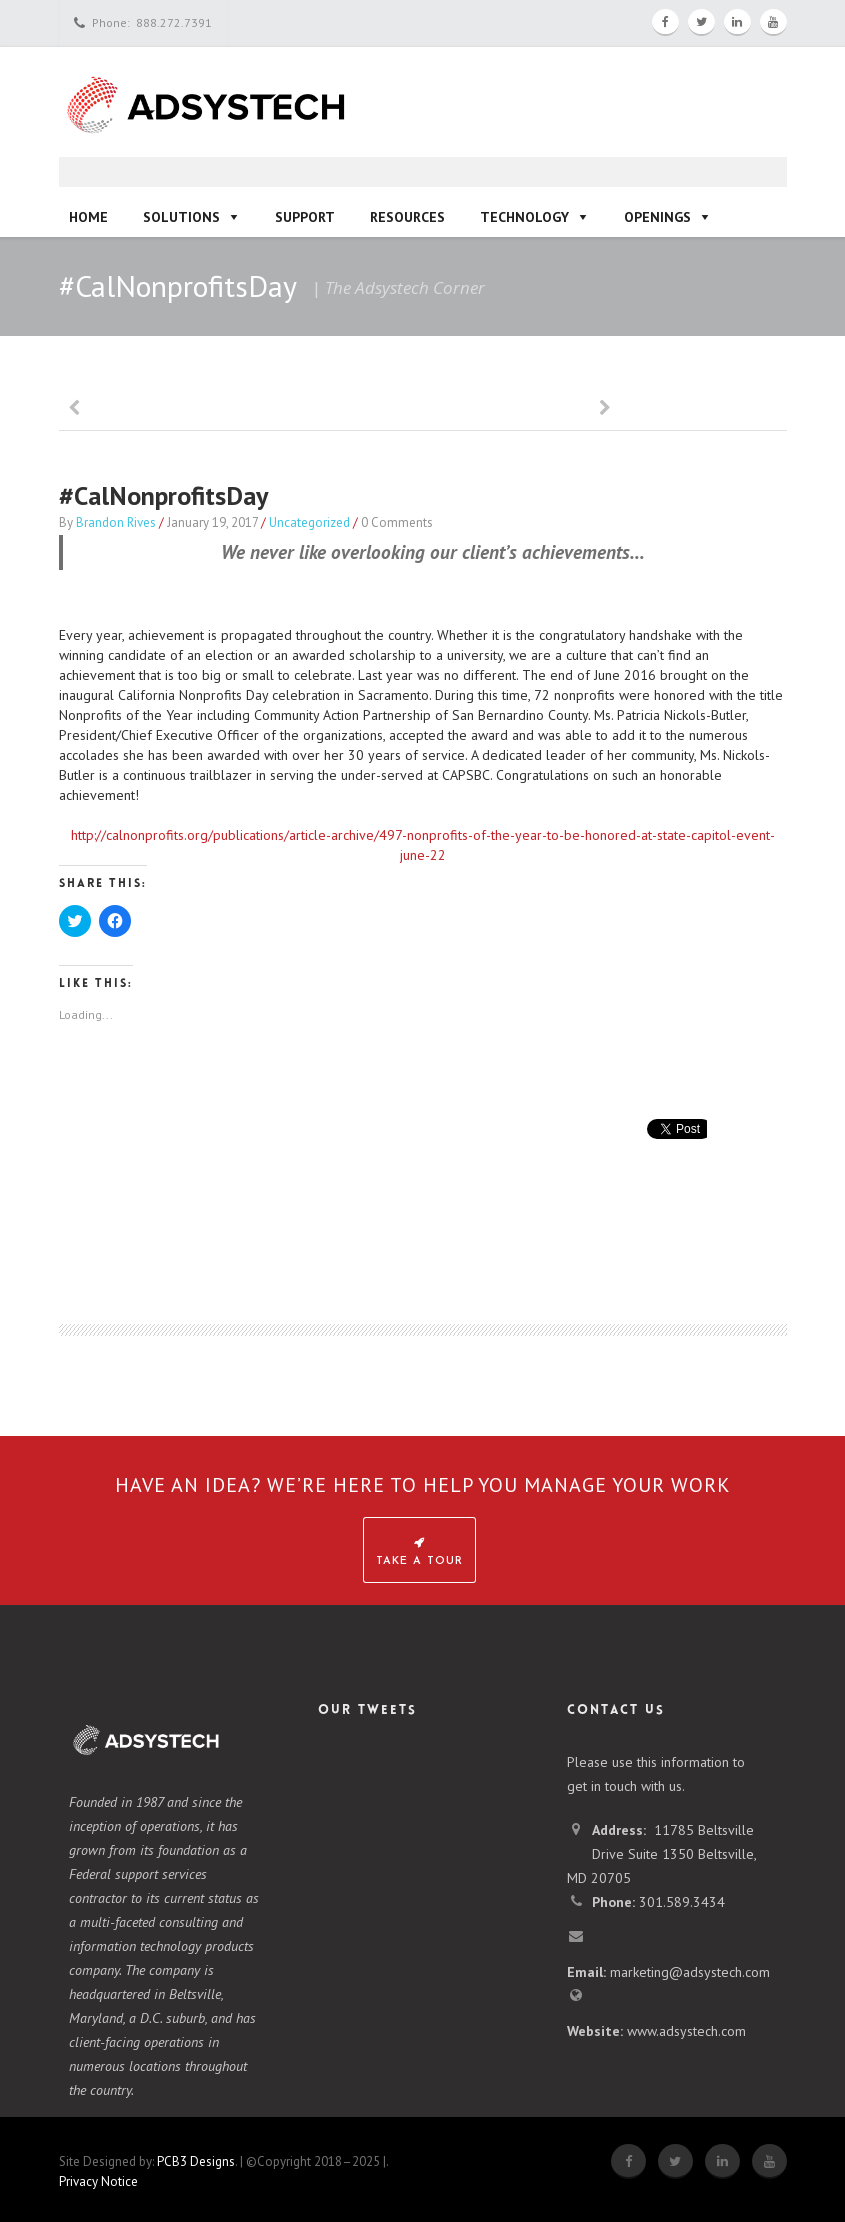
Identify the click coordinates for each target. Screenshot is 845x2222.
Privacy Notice (98, 2181)
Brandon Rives (116, 522)
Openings (657, 217)
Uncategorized (309, 522)
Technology (524, 217)
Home (88, 217)
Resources (407, 217)
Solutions (181, 217)
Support (305, 217)
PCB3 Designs (196, 2161)
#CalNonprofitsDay (163, 495)
